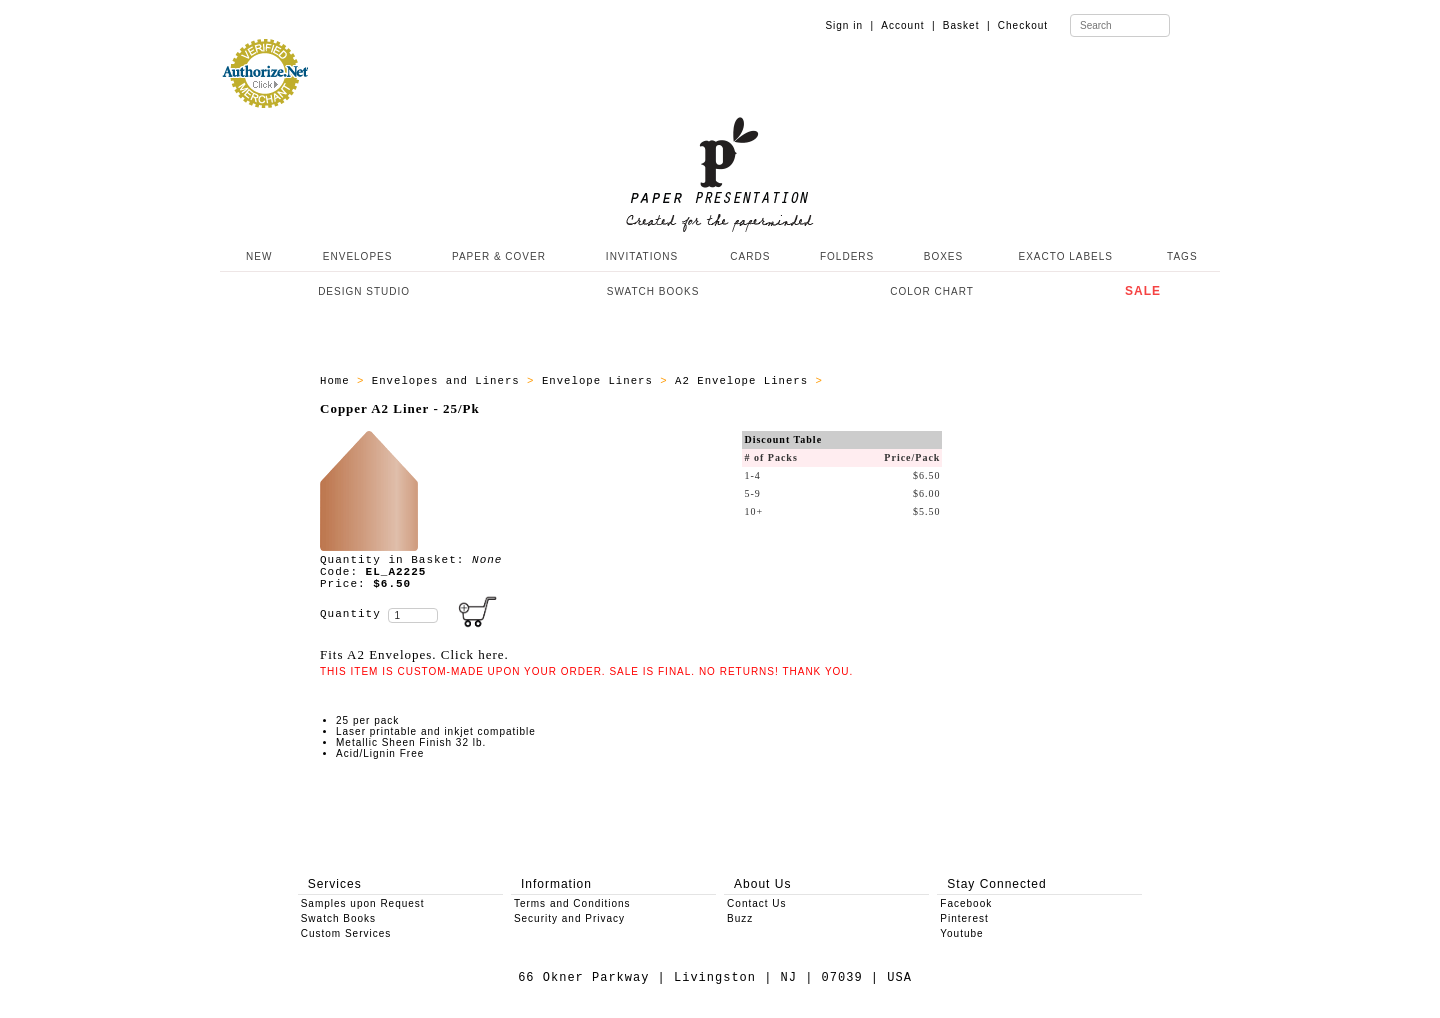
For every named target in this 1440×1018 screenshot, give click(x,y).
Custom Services (346, 933)
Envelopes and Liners (449, 381)
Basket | (967, 25)
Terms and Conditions (572, 903)
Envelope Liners (601, 381)
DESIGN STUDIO (364, 291)
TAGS (1182, 256)
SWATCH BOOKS (653, 291)
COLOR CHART (932, 291)
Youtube (961, 933)
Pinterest (964, 918)
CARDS (750, 256)
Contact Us (756, 903)
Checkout (1023, 25)
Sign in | (849, 25)
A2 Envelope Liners (745, 381)
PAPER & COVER (499, 256)
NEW (257, 256)
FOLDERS (847, 256)
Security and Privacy (569, 918)
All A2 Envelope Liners (911, 381)
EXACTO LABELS (1066, 256)
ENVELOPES (358, 256)
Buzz (740, 918)
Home (338, 381)
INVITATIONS (642, 256)
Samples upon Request (363, 903)
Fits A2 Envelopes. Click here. (414, 654)
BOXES (943, 256)
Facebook (966, 903)
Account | (908, 25)
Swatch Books (338, 918)
